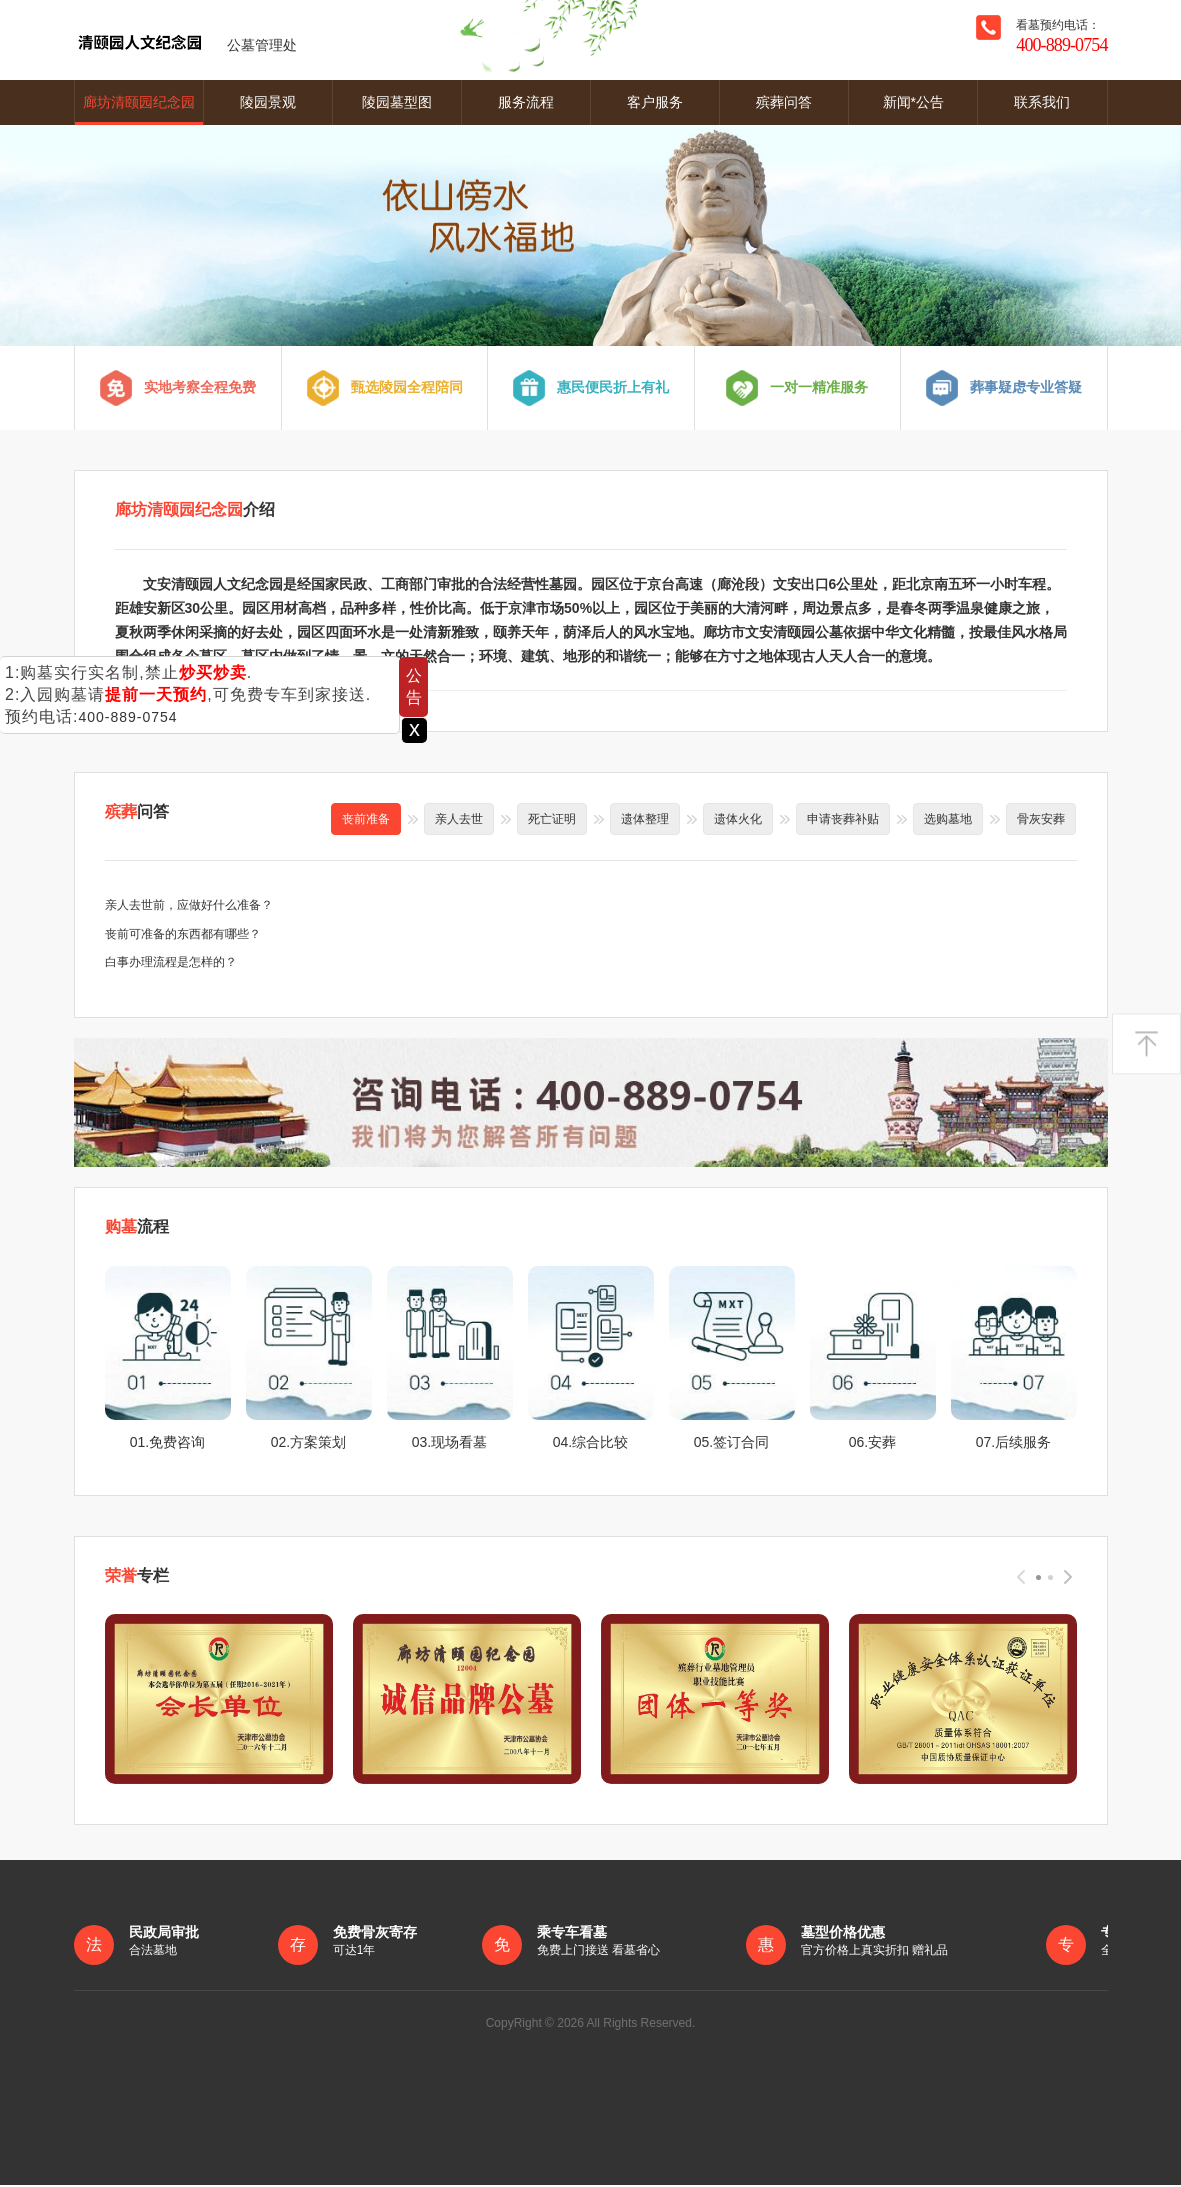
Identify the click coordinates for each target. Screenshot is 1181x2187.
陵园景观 (268, 102)
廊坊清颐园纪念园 (139, 102)
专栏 (137, 1576)
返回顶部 (1146, 1043)
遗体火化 (738, 819)
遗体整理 (645, 819)
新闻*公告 (913, 102)
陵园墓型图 (397, 102)
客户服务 (655, 102)
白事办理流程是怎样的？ (171, 963)
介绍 (195, 509)
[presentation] (1021, 1578)
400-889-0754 (127, 717)
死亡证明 (552, 819)
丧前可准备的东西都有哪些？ (183, 934)
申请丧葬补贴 (843, 819)
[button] (1038, 1579)
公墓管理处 (185, 40)
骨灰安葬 (1041, 819)
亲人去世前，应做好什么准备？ (189, 905)
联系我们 (1042, 102)
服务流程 (526, 102)
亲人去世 (459, 819)
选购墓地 (948, 819)
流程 (137, 1228)
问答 (137, 811)
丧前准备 (366, 819)
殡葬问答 (784, 102)
